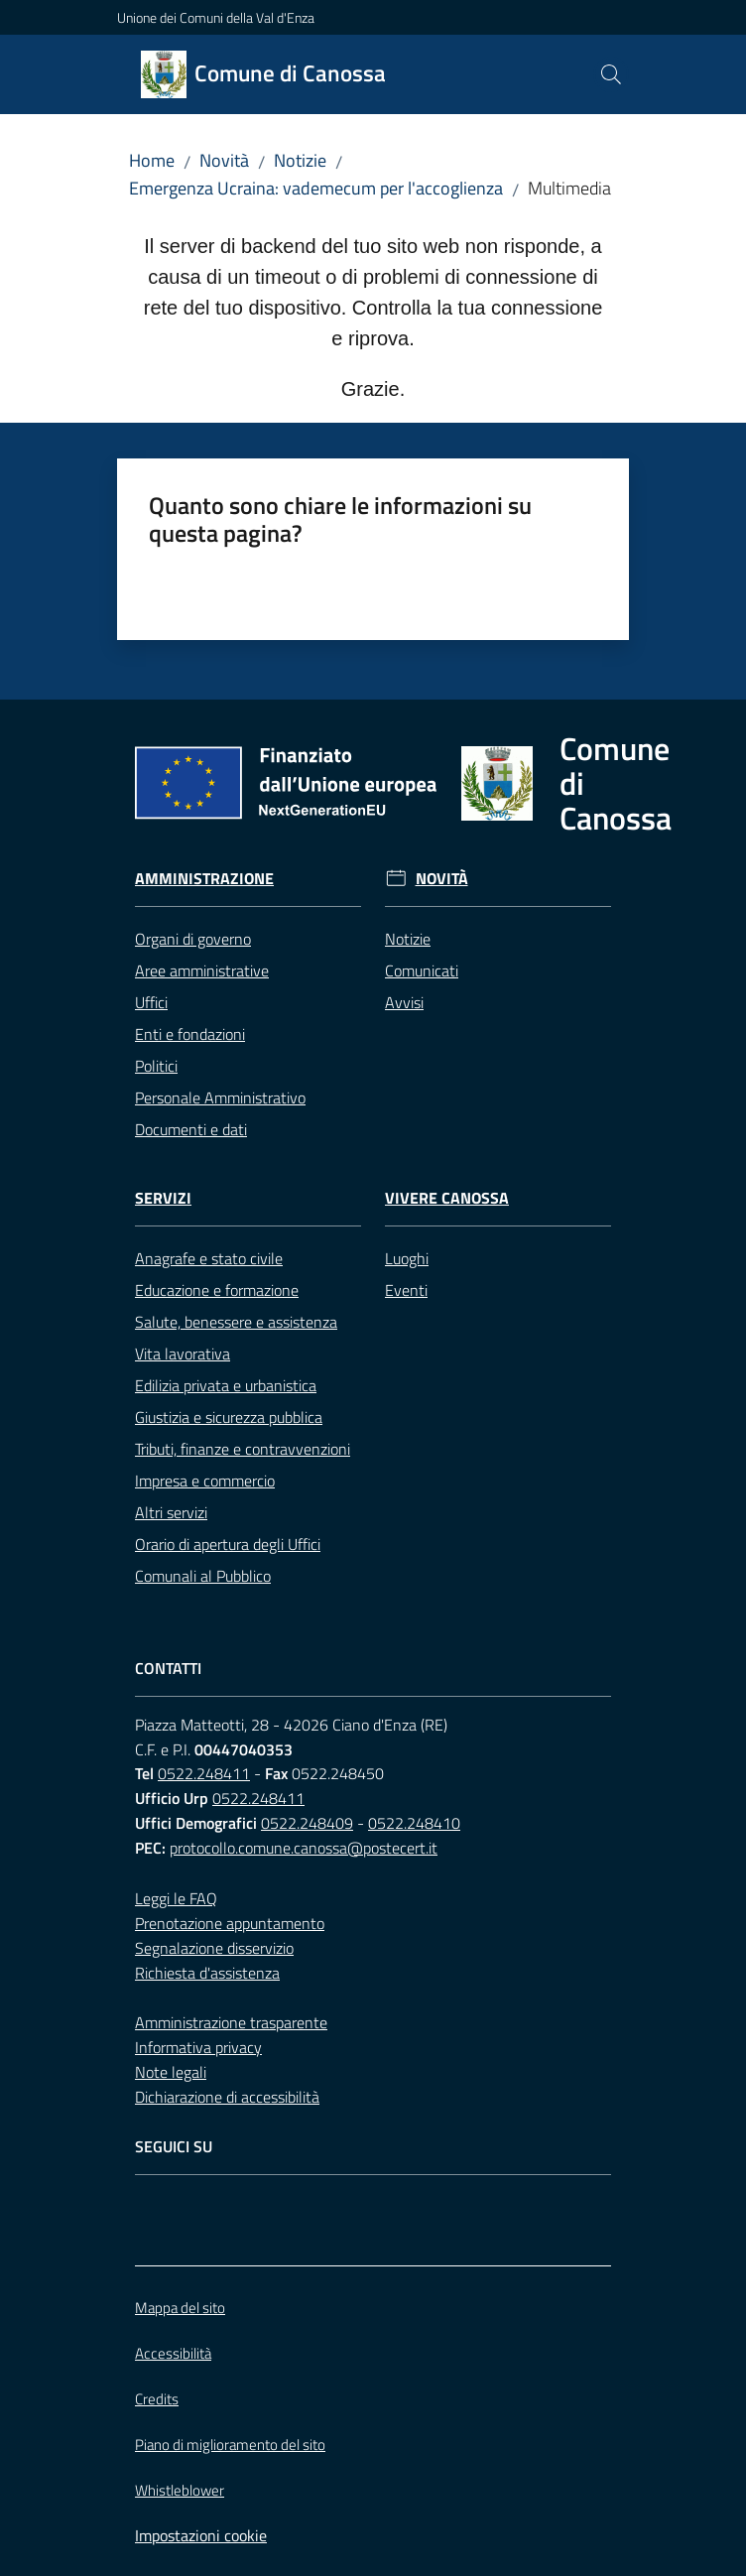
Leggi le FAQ (176, 1898)
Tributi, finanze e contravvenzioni (242, 1449)
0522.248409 (307, 1823)
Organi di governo (193, 939)
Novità (224, 160)
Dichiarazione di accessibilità (227, 2097)
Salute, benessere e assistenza (236, 1322)
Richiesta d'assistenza (207, 1973)
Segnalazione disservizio (214, 1948)
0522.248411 (204, 1773)
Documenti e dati (191, 1129)
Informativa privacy (198, 2047)
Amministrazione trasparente (231, 2022)
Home (152, 160)
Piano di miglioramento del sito (230, 2444)
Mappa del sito (180, 2307)
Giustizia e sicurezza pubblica (228, 1417)
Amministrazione (204, 878)
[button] (611, 74)
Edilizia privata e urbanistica (225, 1385)
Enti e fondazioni (190, 1034)
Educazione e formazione (217, 1290)
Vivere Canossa (447, 1198)
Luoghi (407, 1258)
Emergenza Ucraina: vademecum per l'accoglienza (316, 188)
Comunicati (421, 970)
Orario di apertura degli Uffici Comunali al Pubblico (227, 1560)
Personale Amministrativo (220, 1097)
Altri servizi (171, 1512)
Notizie (300, 160)
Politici (156, 1066)
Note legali (170, 2072)
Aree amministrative (202, 970)
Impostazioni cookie (201, 2535)
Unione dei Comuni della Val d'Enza (215, 17)
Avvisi (404, 1002)
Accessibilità (173, 2353)
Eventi (406, 1290)
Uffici (151, 1002)
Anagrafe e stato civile (209, 1258)
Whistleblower (179, 2490)
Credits (157, 2398)
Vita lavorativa (182, 1353)
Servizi (163, 1198)
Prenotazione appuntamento (229, 1923)
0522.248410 (414, 1823)
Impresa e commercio (205, 1480)
